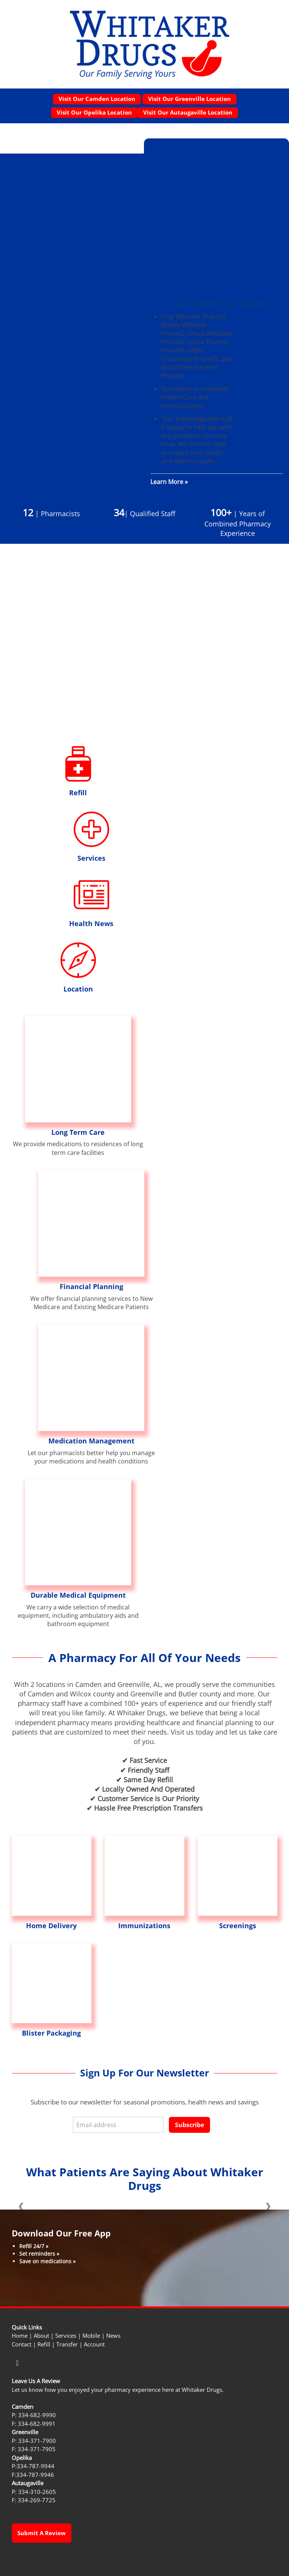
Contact (21, 2344)
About (41, 2336)
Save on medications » (47, 2261)
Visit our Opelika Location (94, 112)
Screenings (237, 1925)
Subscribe (189, 2124)
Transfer (67, 2344)
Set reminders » (39, 2253)
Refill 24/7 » (33, 2246)
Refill (78, 793)
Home (20, 2336)
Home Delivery (51, 1925)
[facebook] (17, 2363)
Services (91, 858)
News (113, 2336)
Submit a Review (41, 2533)
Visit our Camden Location (97, 99)
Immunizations (144, 1925)
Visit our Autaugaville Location (187, 112)
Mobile (91, 2336)
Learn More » (169, 482)
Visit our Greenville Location (189, 99)
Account (94, 2344)
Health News (91, 923)
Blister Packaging (51, 2033)
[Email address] (118, 2125)
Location (78, 989)
